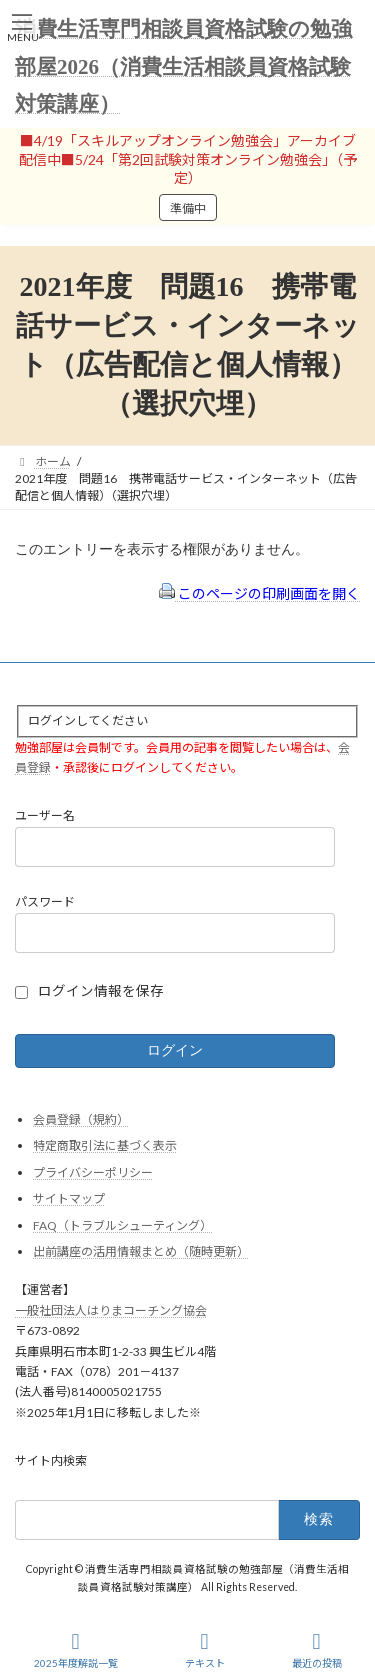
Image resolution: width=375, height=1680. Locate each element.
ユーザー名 (45, 816)
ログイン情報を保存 (101, 991)
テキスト (205, 1650)
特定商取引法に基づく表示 (105, 1145)
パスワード (45, 901)
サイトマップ (69, 1199)
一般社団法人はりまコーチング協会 (111, 1310)
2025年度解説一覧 (76, 1650)
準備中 (188, 208)
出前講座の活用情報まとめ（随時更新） (141, 1252)
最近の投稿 (317, 1650)
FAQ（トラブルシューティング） (122, 1225)
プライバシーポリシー (93, 1172)
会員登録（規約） (81, 1119)
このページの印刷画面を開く (259, 593)
